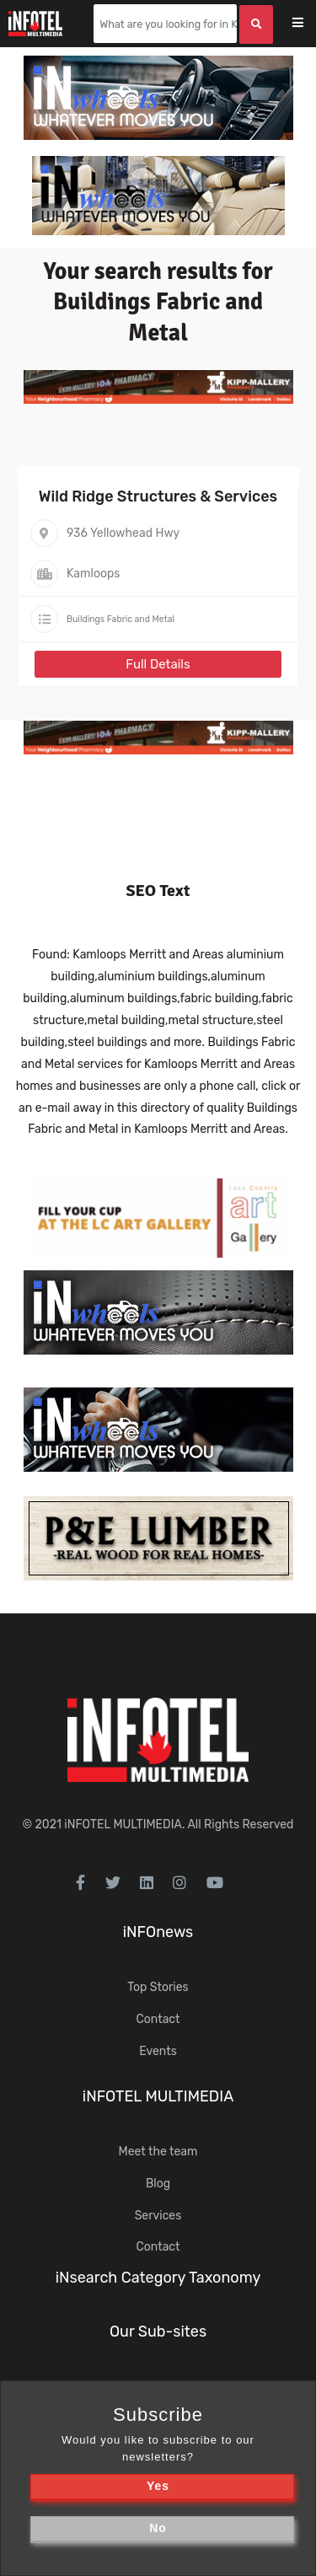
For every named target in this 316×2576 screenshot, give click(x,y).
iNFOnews (158, 1932)
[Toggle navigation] (309, 24)
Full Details (158, 664)
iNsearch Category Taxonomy (158, 2277)
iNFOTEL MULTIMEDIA (123, 1824)
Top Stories (157, 1987)
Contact (157, 2019)
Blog (158, 2183)
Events (158, 2051)
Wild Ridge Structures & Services (158, 496)
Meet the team (158, 2151)
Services (158, 2215)
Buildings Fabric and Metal (120, 619)
